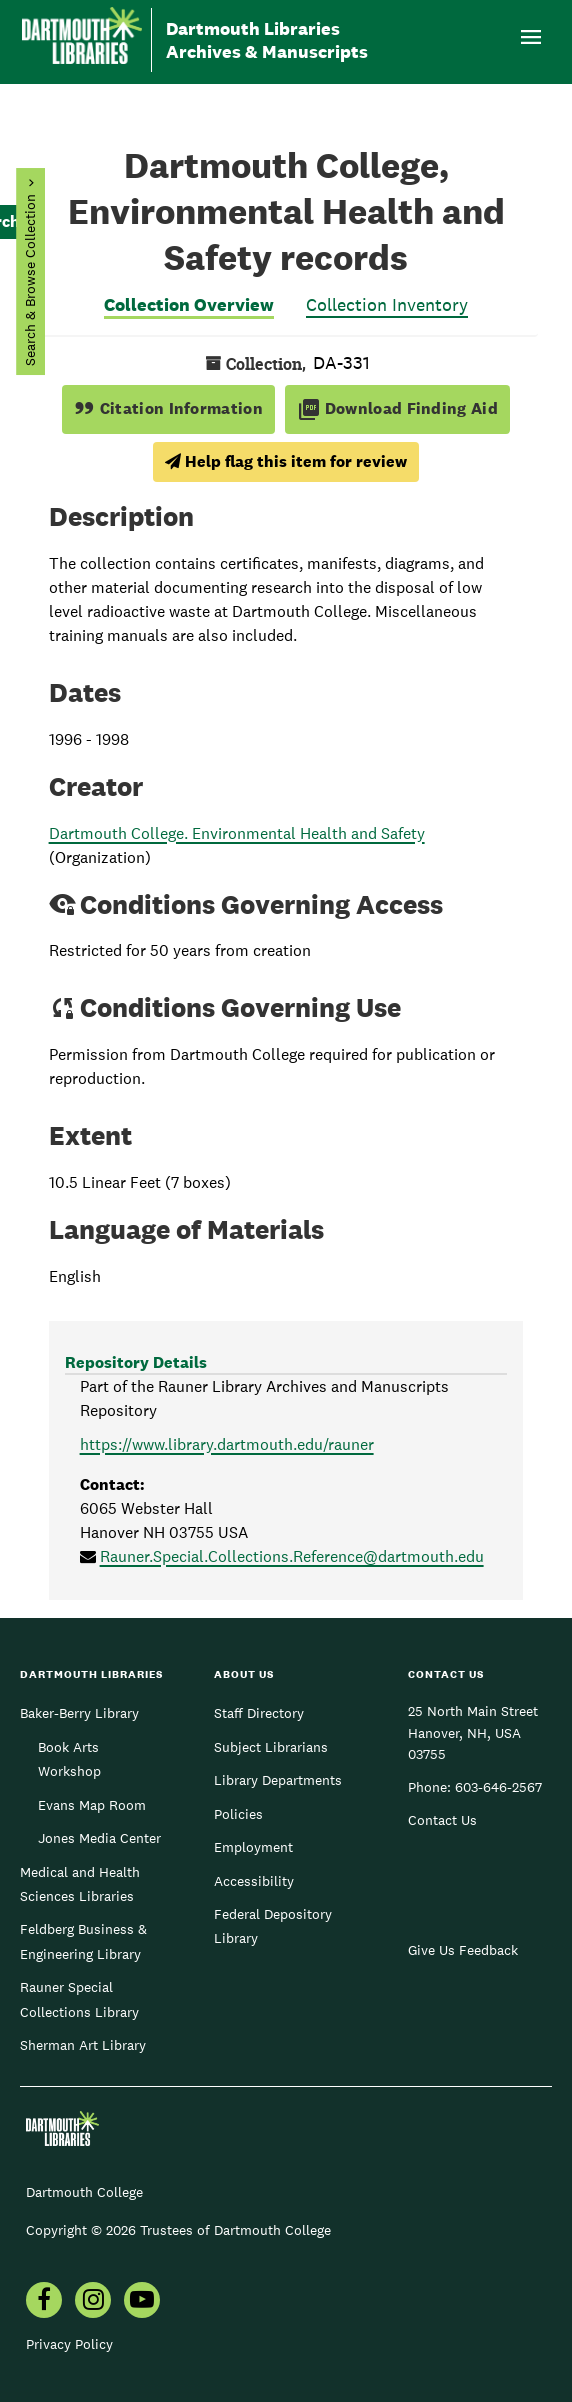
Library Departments (278, 1780)
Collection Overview (189, 304)
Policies (238, 1814)
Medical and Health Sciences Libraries (80, 1884)
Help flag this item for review (286, 461)
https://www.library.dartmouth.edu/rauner (227, 1444)
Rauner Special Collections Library (79, 1999)
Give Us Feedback (463, 1950)
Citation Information (168, 408)
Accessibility (254, 1881)
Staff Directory (259, 1713)
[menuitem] (44, 2302)
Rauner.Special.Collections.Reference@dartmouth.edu (292, 1556)
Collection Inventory (387, 304)
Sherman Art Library (83, 2045)
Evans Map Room (92, 1805)
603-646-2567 (498, 1787)
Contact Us (442, 1820)
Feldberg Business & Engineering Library (83, 1941)
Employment (253, 1847)
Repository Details (136, 1362)
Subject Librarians (271, 1747)
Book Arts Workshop (69, 1759)
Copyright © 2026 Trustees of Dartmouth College (178, 2230)
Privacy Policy (69, 2344)
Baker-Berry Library (79, 1713)
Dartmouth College (84, 2192)
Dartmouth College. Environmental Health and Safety (237, 833)
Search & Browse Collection (30, 280)
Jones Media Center (99, 1838)
